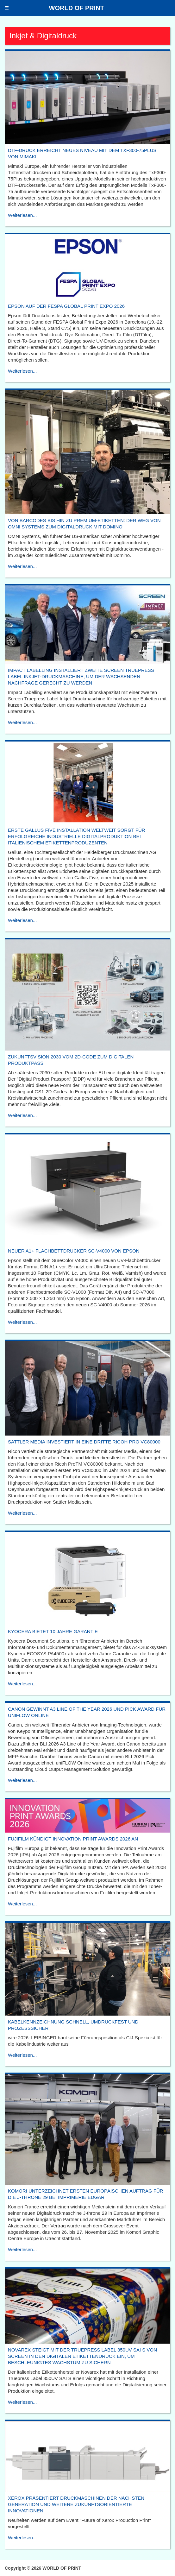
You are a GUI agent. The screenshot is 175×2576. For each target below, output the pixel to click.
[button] (6, 8)
